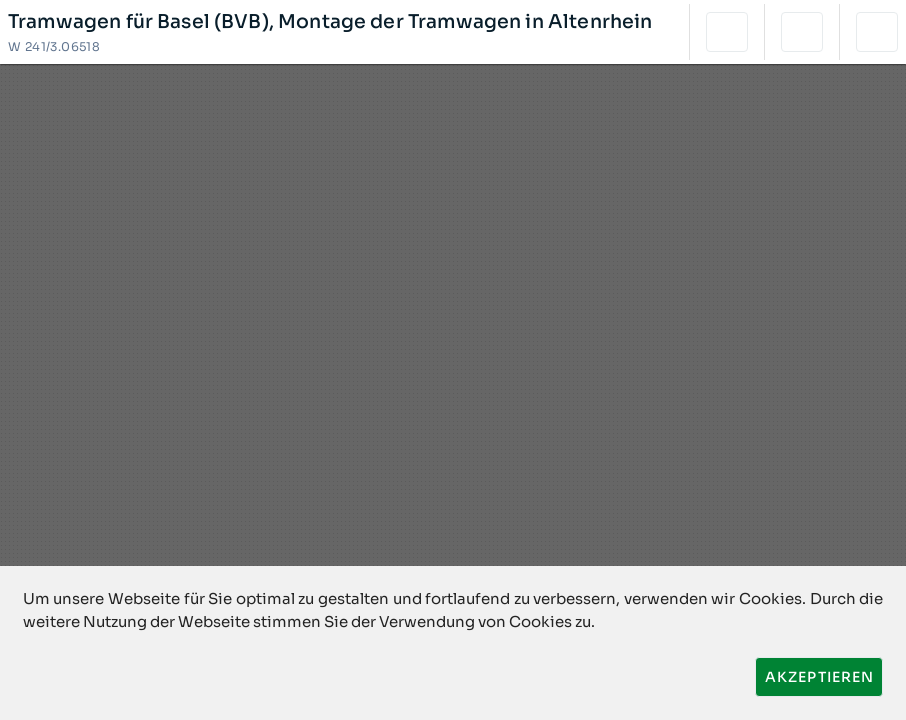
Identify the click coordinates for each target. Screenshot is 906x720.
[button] (727, 32)
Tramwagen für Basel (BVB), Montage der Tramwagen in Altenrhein (330, 22)
